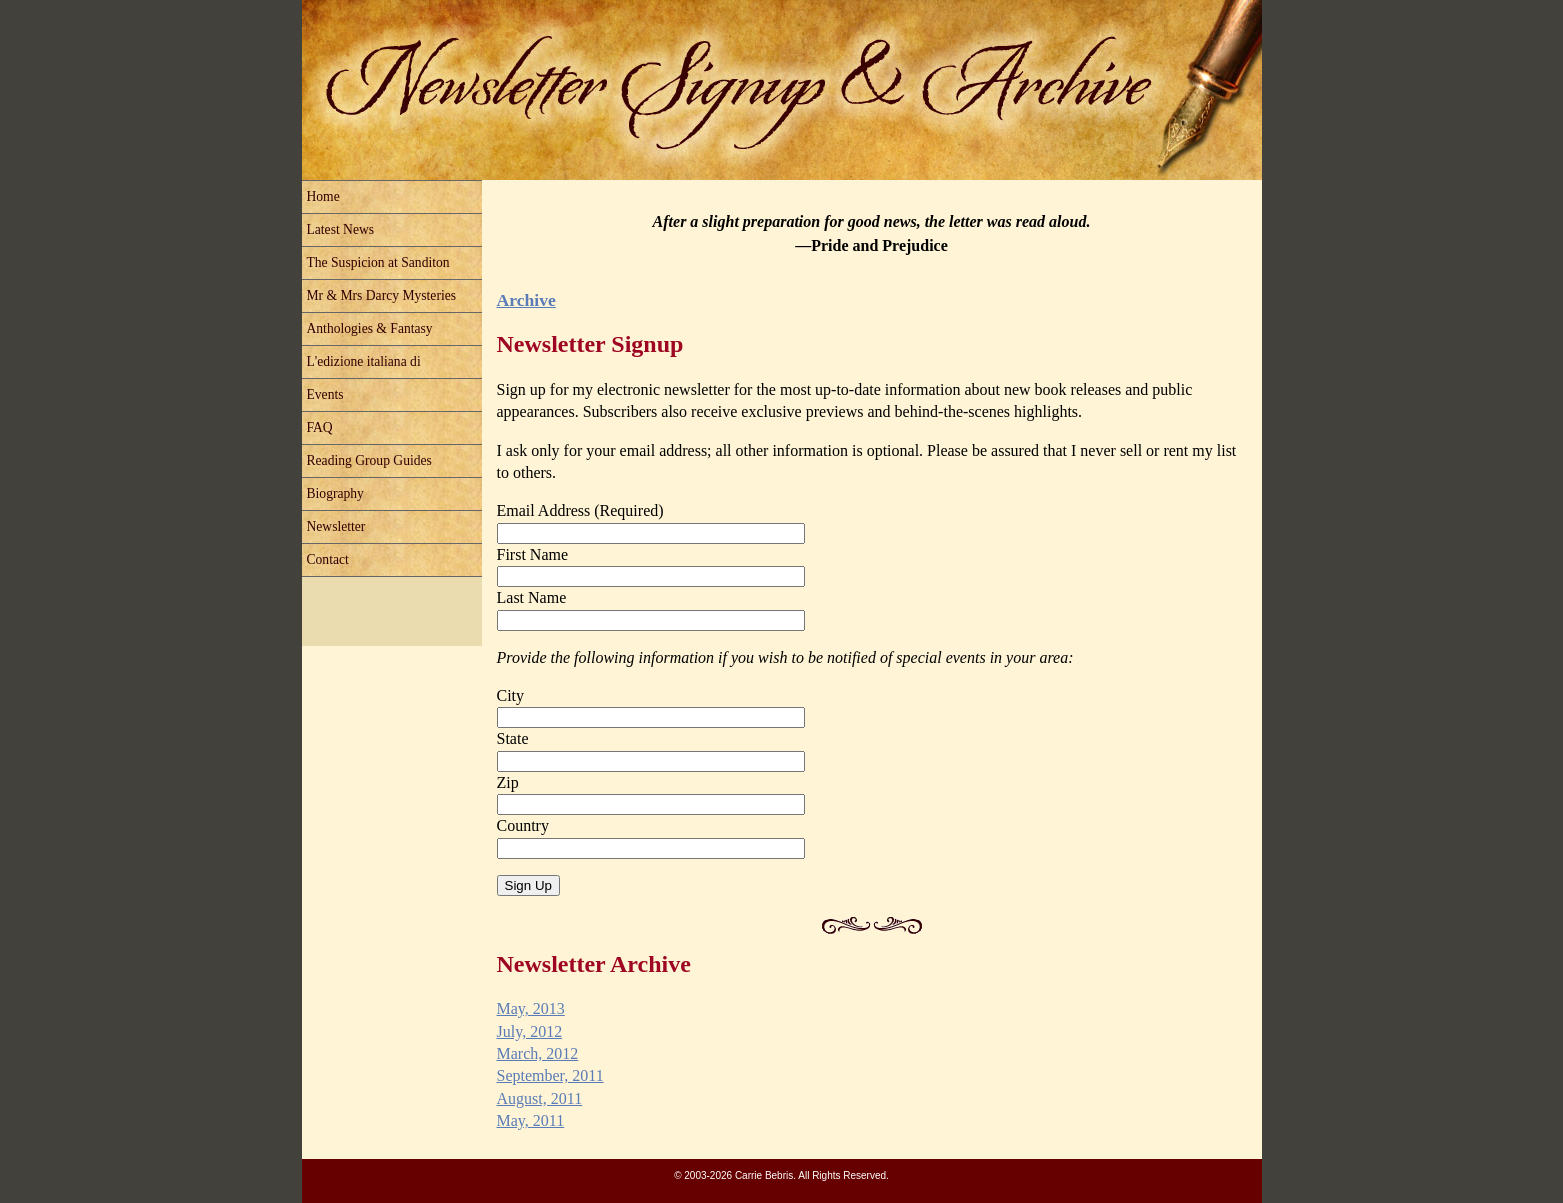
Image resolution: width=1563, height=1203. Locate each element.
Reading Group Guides (369, 460)
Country (523, 825)
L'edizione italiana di (364, 361)
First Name (533, 554)
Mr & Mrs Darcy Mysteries (382, 295)
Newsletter (336, 526)
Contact (328, 559)
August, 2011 (540, 1098)
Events (325, 394)
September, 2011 (550, 1075)
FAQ (320, 427)
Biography (335, 493)
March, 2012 (538, 1053)
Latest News (341, 229)
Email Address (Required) (580, 510)
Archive (526, 300)
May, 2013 (531, 1008)
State (513, 738)
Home (323, 196)
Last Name (532, 597)
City (511, 695)
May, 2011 (531, 1120)
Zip (508, 782)
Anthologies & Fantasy (370, 328)
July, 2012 (530, 1031)
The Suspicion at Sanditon (378, 262)
